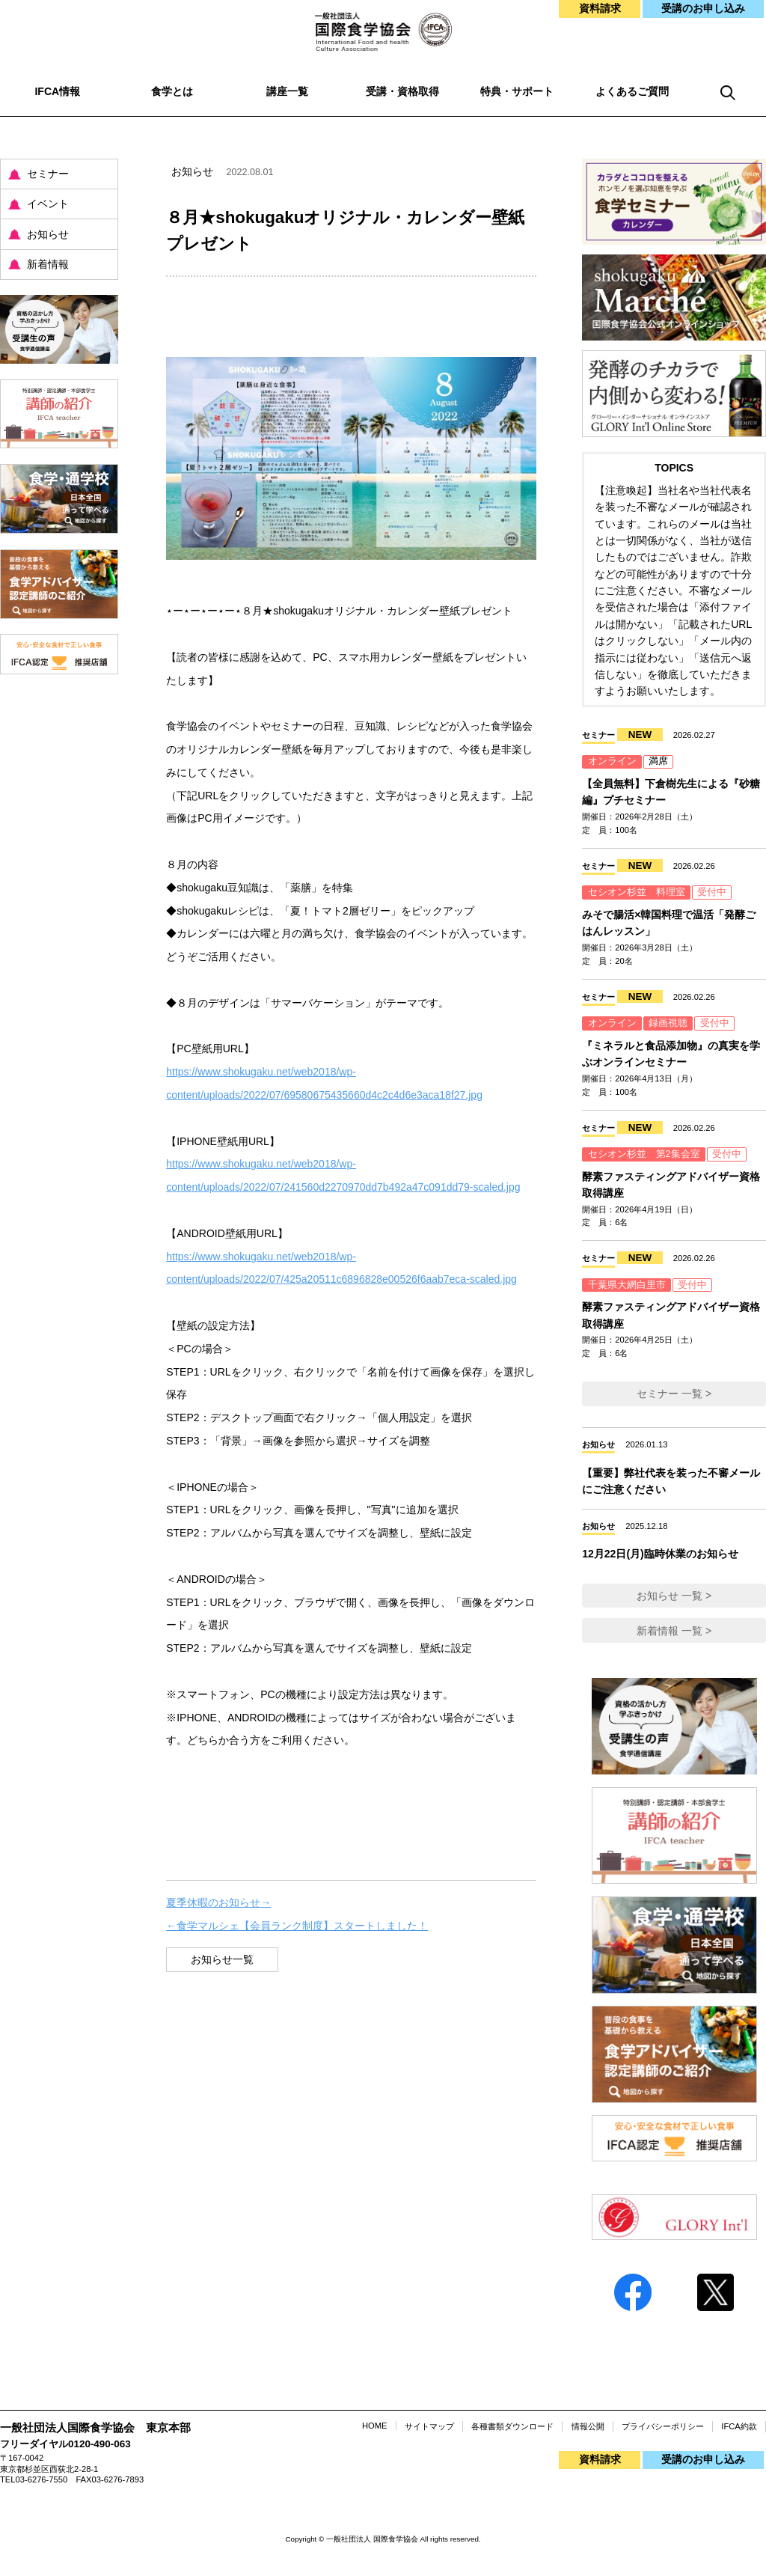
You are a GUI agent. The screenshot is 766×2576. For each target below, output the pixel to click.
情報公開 (588, 2426)
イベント (48, 204)
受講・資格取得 (402, 91)
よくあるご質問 (632, 91)
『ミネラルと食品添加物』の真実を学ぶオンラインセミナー (671, 1054)
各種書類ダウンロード (512, 2426)
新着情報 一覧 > (674, 1631)
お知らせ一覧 (222, 1959)
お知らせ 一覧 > (674, 1596)
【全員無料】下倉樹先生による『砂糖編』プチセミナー (671, 792)
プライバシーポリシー (663, 2426)
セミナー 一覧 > (674, 1394)
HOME (374, 2425)
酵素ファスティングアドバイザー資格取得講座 (671, 1185)
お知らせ (48, 234)
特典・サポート (517, 91)
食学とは (172, 91)
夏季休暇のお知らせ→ (218, 1902)
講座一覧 (287, 91)
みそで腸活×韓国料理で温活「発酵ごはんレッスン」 (669, 923)
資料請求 (600, 8)
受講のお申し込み (703, 8)
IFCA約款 (738, 2426)
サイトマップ (429, 2426)
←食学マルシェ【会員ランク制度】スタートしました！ (297, 1926)
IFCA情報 (57, 91)
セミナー (48, 174)
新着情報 (48, 264)
